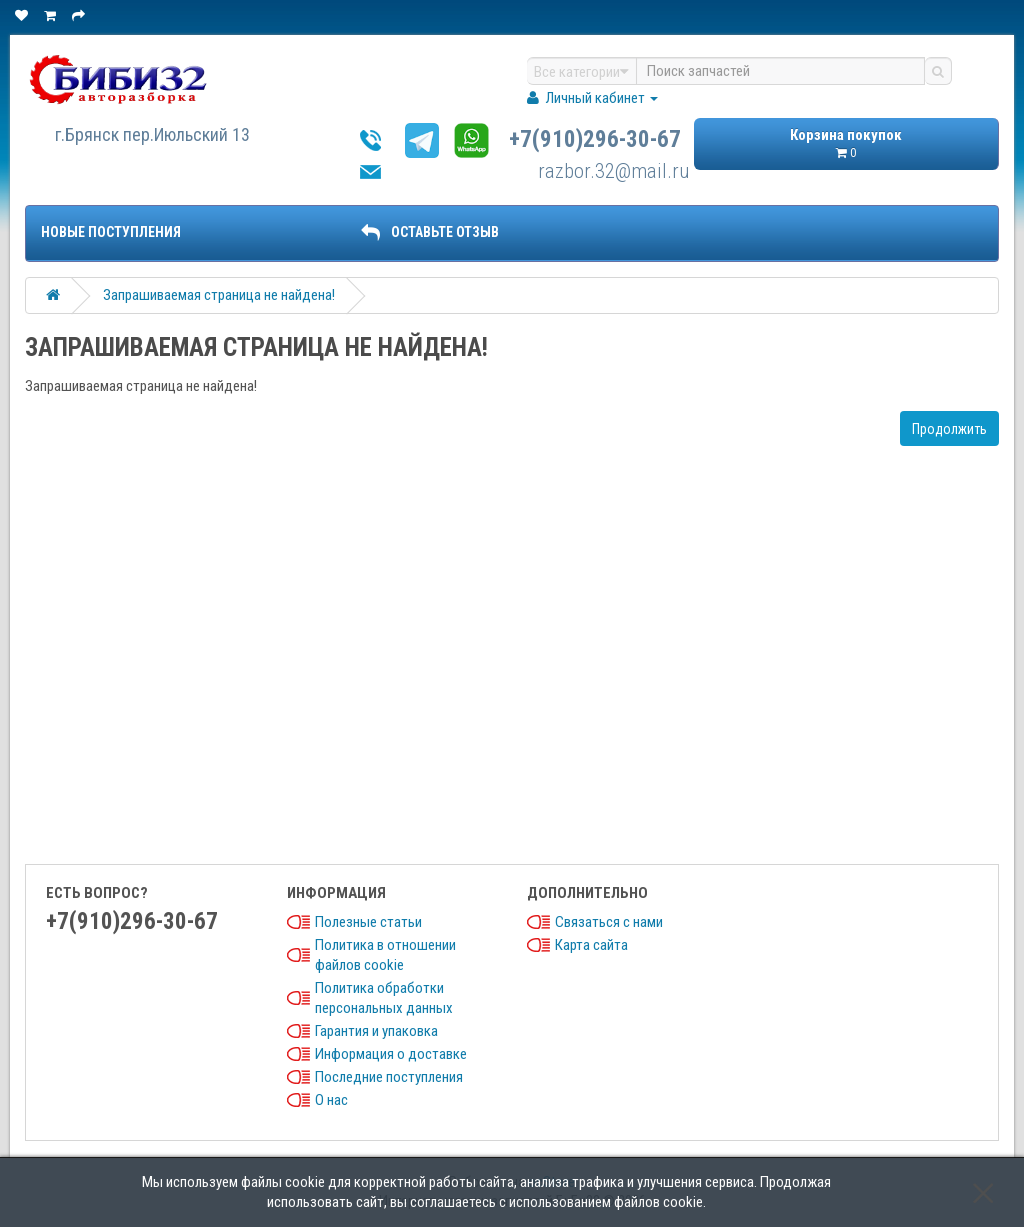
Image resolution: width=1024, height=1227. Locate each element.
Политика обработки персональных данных (384, 998)
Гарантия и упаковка (376, 1031)
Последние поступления (389, 1077)
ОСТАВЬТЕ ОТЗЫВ (430, 232)
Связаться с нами (609, 922)
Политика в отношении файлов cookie (385, 955)
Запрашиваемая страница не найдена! (219, 295)
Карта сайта (591, 945)
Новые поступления (111, 232)
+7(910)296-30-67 (595, 139)
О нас (331, 1100)
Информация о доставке (391, 1054)
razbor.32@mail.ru (614, 171)
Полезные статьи (368, 922)
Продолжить (949, 429)
